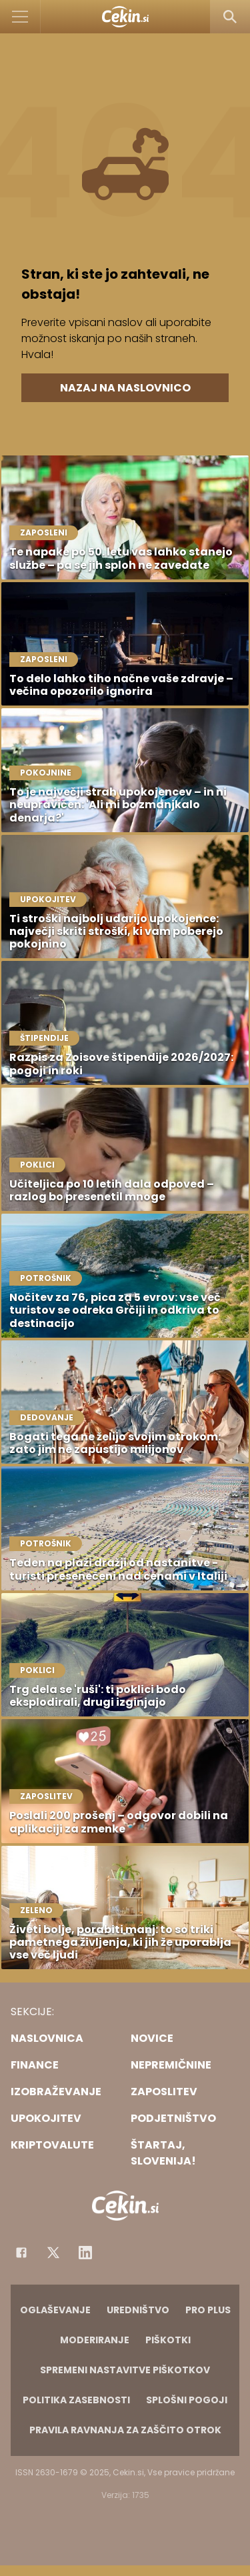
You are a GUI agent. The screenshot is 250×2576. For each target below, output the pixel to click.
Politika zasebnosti (76, 2400)
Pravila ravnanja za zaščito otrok (125, 2430)
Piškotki (168, 2340)
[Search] (230, 16)
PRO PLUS (208, 2310)
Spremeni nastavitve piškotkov (125, 2370)
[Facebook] (21, 2252)
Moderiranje (94, 2340)
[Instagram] (85, 2252)
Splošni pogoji (186, 2400)
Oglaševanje (55, 2310)
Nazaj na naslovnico (125, 387)
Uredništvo (138, 2310)
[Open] (20, 16)
